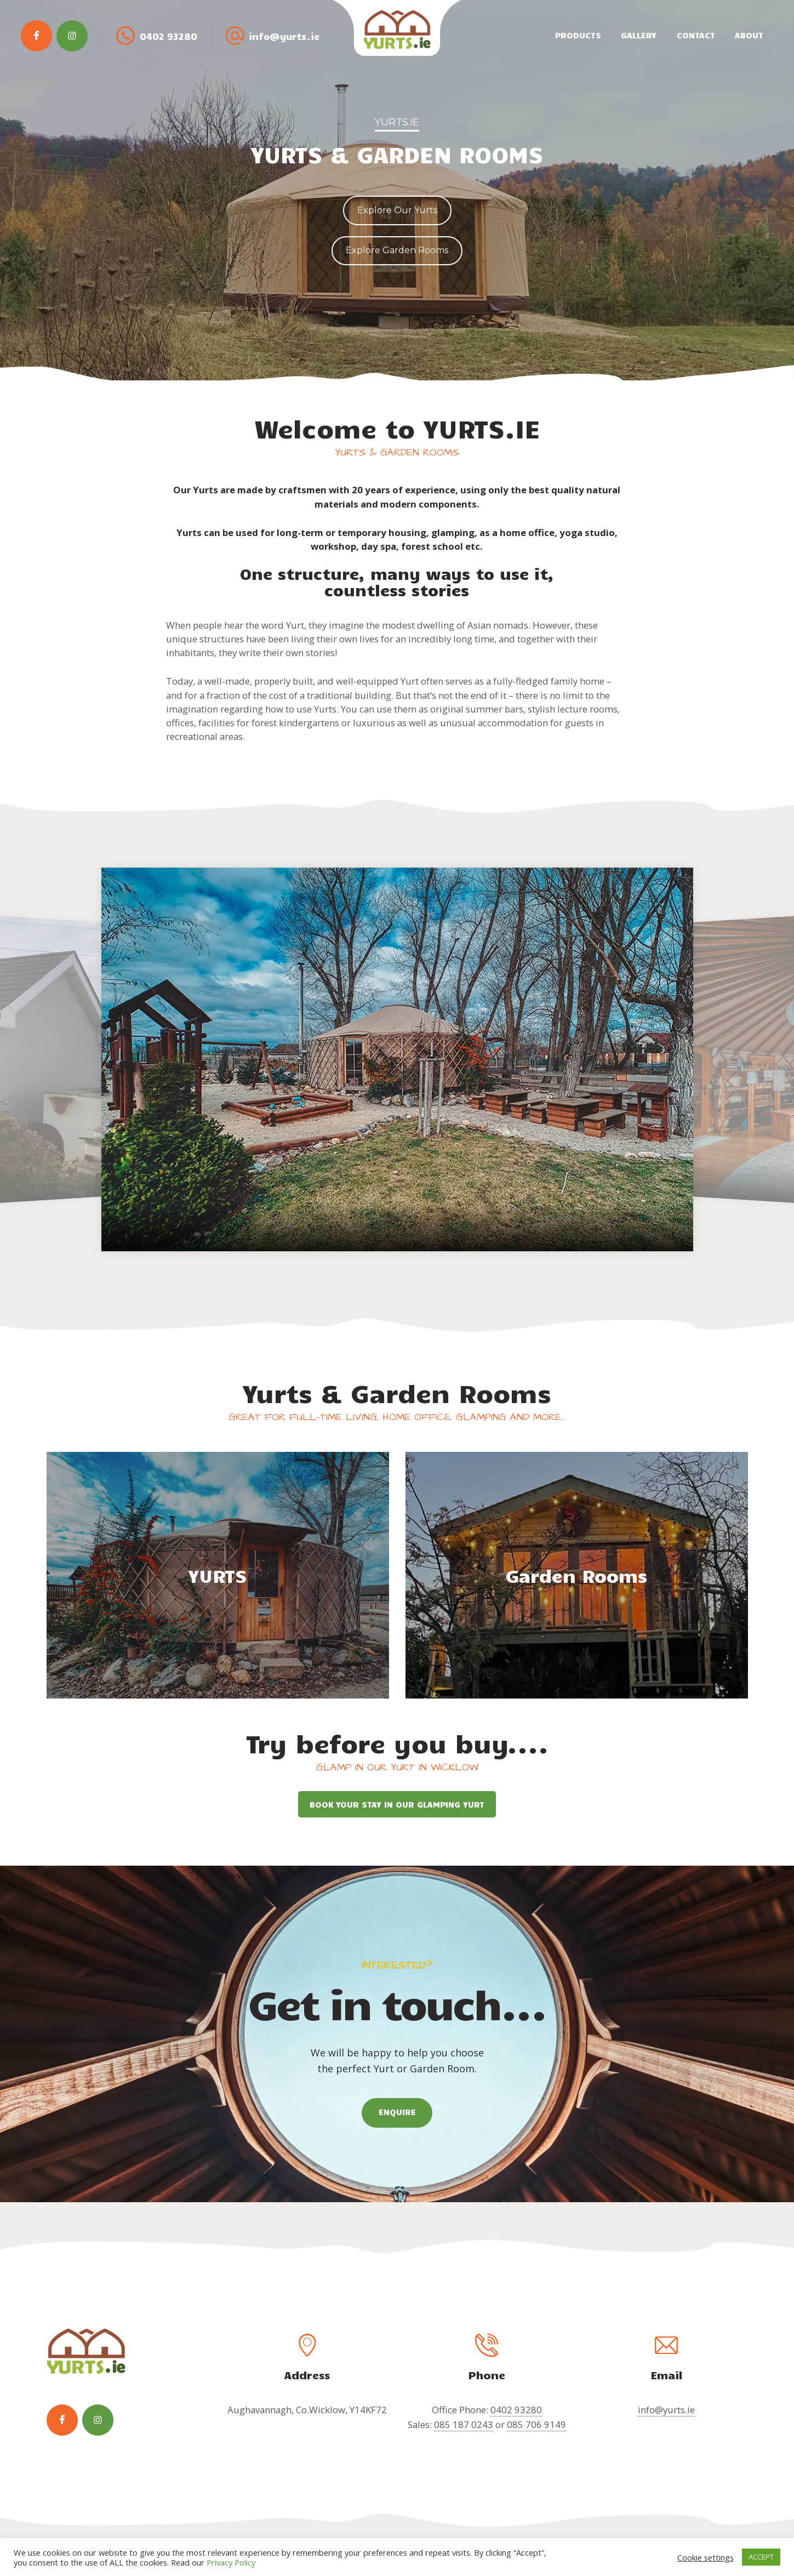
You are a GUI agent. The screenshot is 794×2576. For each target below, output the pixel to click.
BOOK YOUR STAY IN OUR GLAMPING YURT (397, 1804)
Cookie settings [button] (705, 2557)
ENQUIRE (397, 2112)
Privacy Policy (231, 2562)
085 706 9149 (536, 2424)
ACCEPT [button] (761, 2557)
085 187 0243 (463, 2424)
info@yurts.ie (666, 2409)
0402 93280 (516, 2409)
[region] (397, 190)
